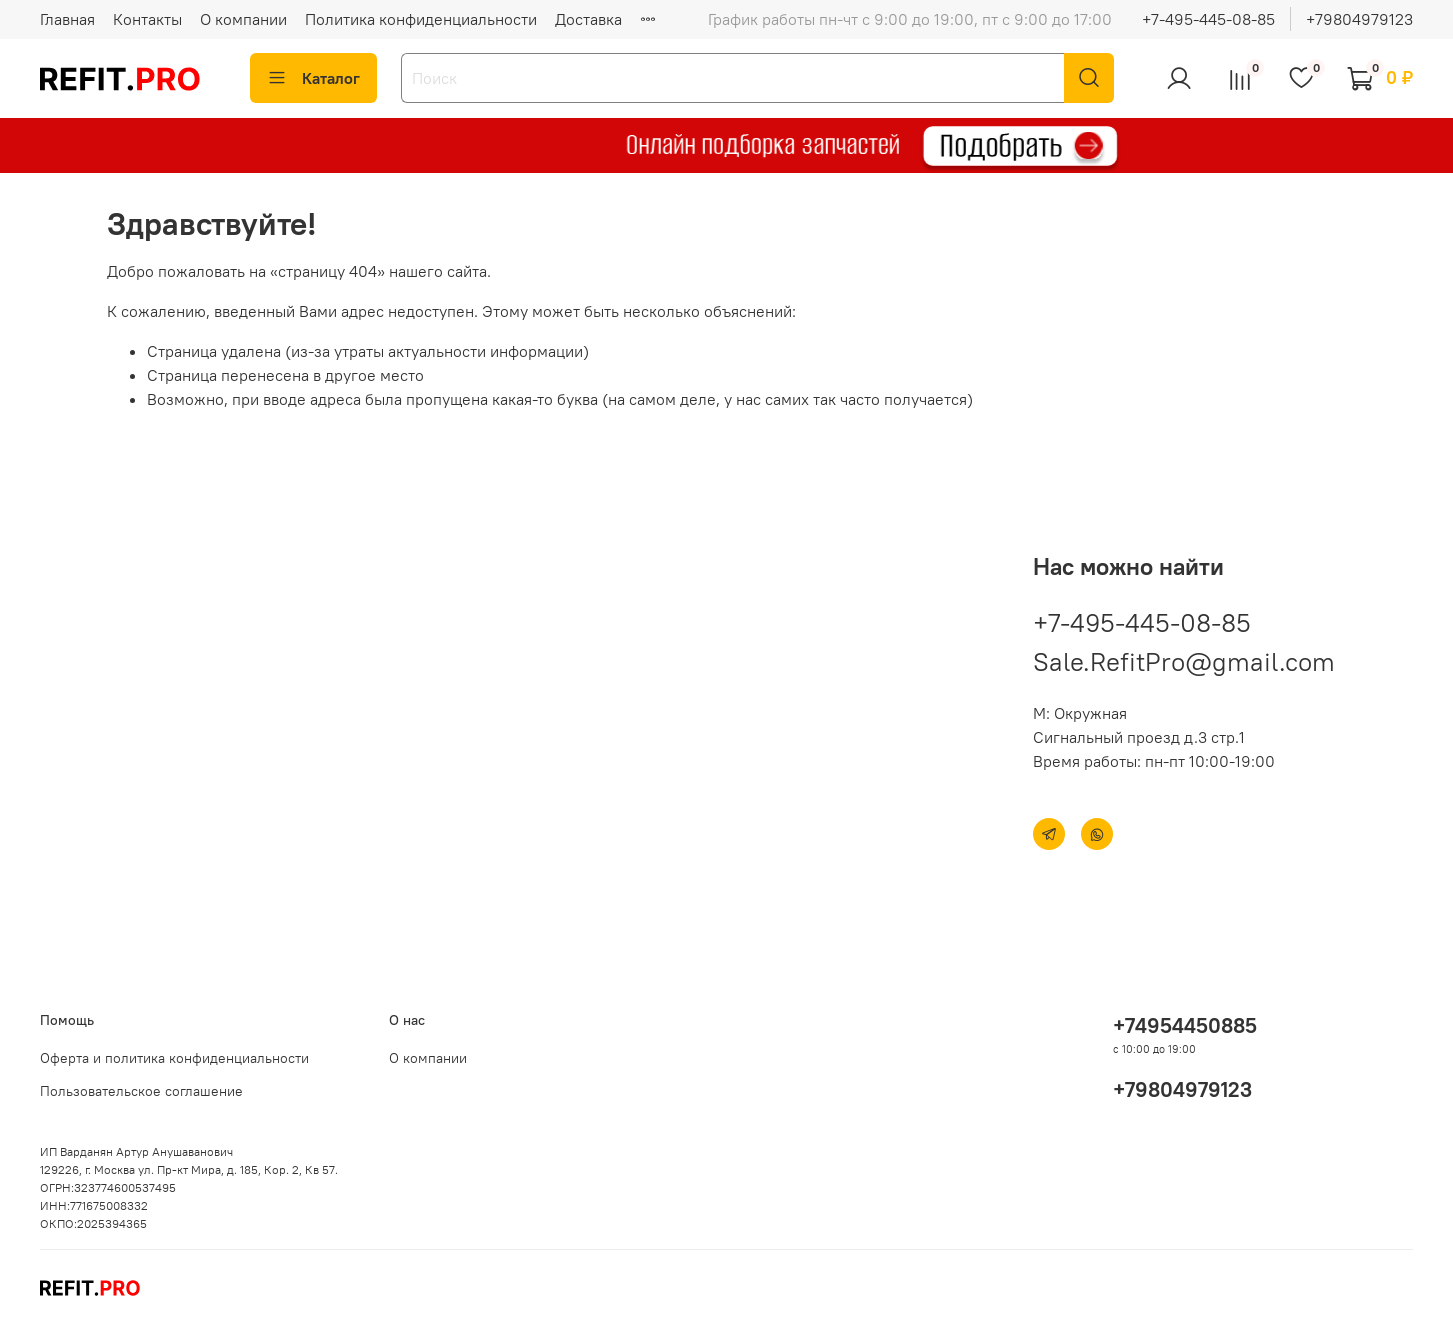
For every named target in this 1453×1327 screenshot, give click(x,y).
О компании (243, 19)
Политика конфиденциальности (421, 19)
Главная (67, 19)
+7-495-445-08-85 (1208, 19)
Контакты (147, 19)
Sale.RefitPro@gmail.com (1184, 661)
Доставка (588, 19)
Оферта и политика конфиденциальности (174, 1058)
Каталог (313, 78)
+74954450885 (1185, 1025)
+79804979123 (1359, 19)
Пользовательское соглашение (141, 1091)
